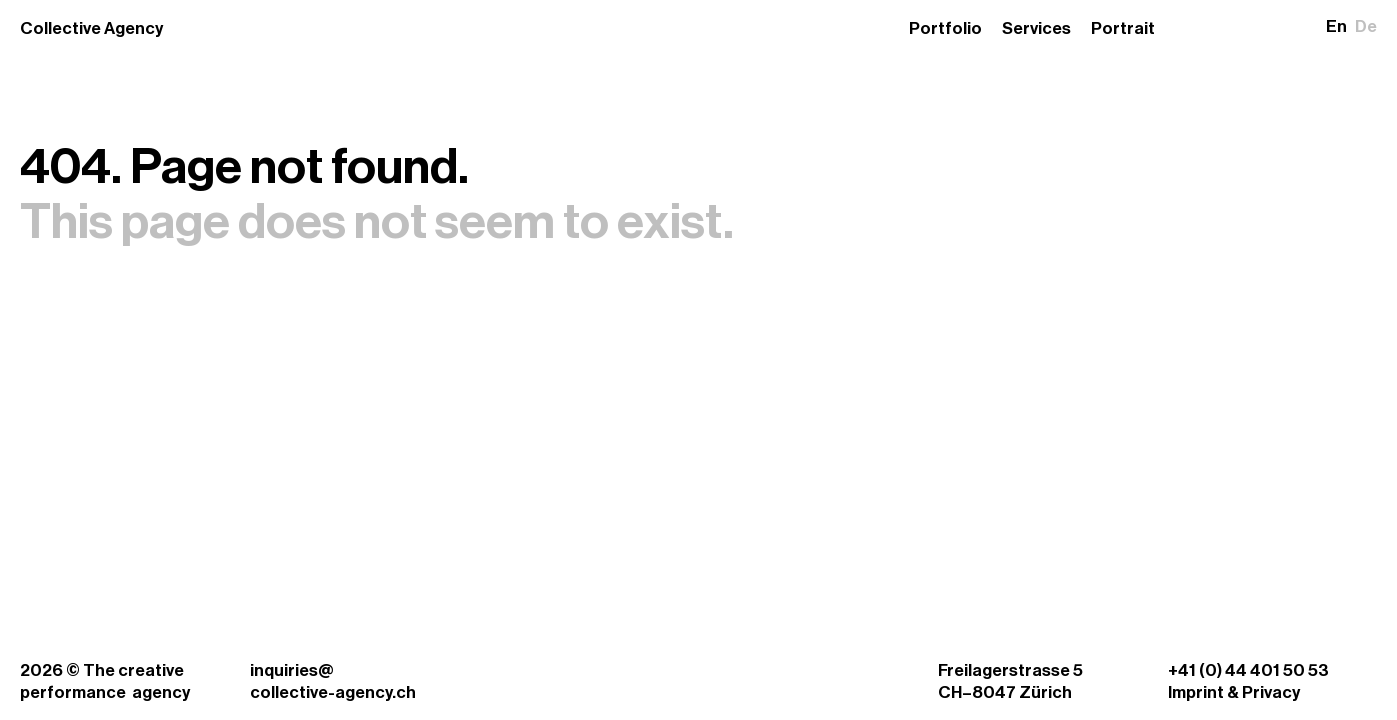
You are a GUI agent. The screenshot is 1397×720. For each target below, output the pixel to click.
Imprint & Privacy (1234, 692)
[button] (1351, 27)
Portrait (1123, 28)
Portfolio (945, 28)
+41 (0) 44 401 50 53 (1248, 670)
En (1336, 26)
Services (1036, 28)
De (1366, 26)
